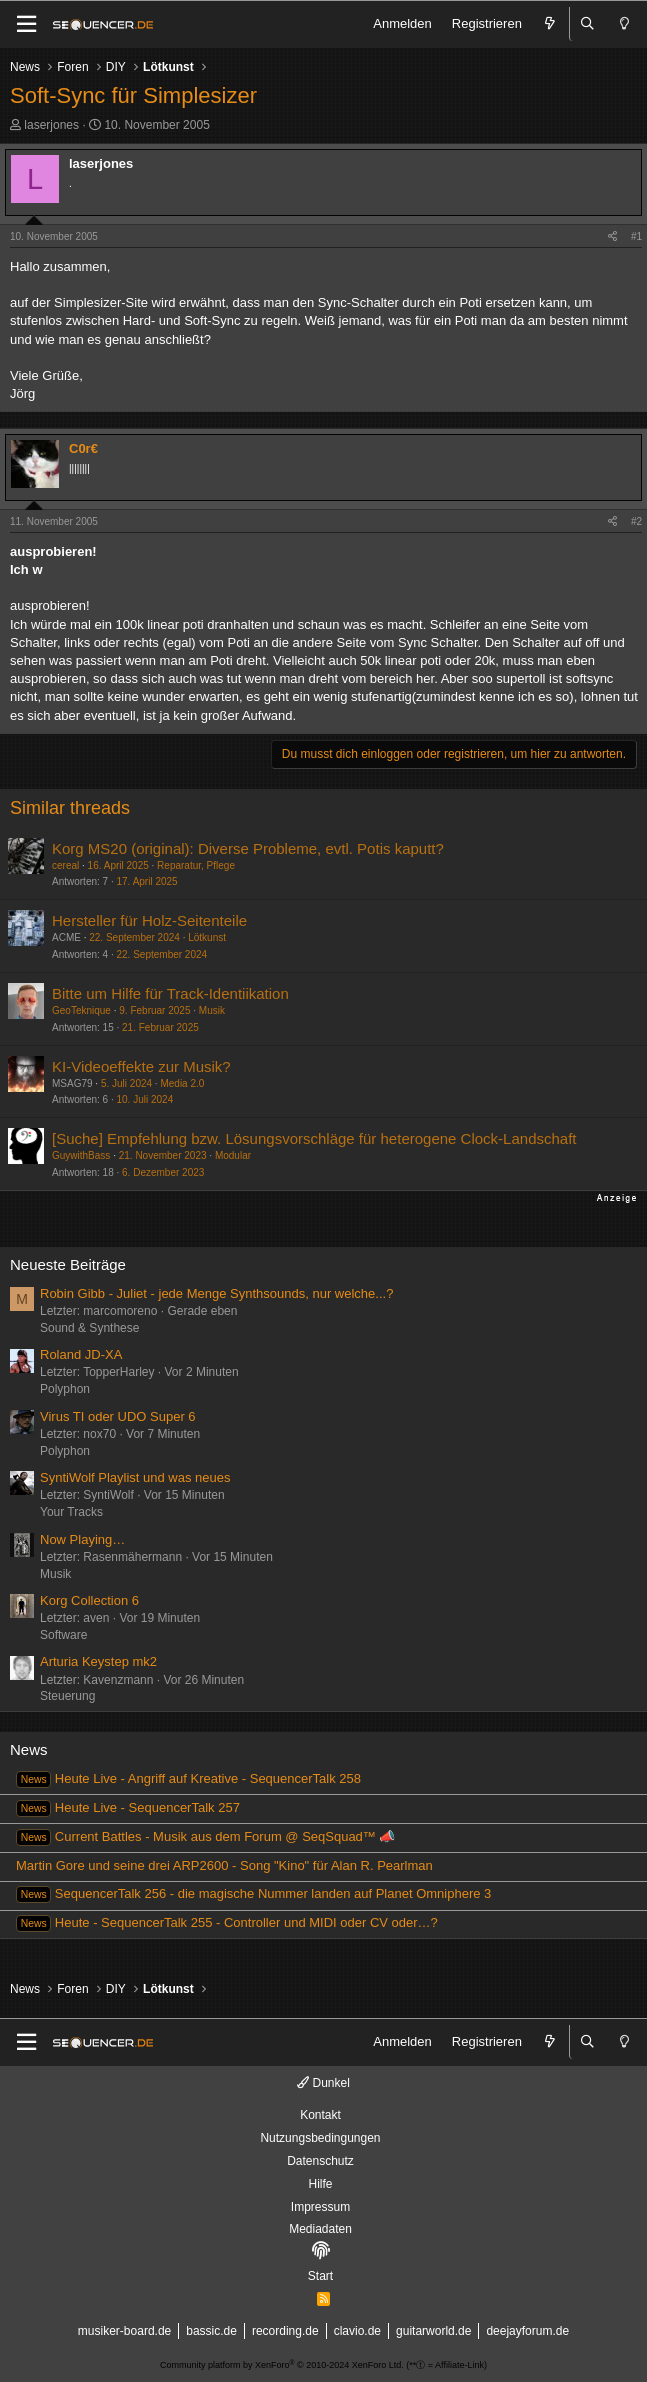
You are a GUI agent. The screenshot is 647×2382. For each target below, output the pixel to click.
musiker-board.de (124, 2331)
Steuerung (67, 1696)
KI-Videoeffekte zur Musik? (141, 1066)
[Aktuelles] (550, 24)
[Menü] (26, 24)
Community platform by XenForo (282, 2365)
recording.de (285, 2331)
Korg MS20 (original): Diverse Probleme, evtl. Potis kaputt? (248, 848)
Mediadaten (320, 2229)
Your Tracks (71, 1512)
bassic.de (211, 2331)
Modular (233, 1155)
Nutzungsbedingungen (320, 2138)
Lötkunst (207, 937)
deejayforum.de (527, 2331)
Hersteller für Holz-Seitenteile (149, 920)
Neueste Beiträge (68, 1264)
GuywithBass (81, 1155)
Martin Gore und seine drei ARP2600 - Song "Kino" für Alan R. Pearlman (224, 1865)
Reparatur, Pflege (196, 865)
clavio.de (357, 2331)
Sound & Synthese (89, 1328)
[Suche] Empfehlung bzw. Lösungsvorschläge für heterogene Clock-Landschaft (314, 1138)
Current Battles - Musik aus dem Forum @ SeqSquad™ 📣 (205, 1836)
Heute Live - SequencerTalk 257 (128, 1807)
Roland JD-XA (81, 1354)
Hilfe (320, 2184)
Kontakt (320, 2115)
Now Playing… (82, 1539)
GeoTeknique (81, 1010)
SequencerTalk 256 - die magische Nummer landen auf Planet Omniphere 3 (253, 1893)
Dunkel (323, 2083)
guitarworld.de (433, 2331)
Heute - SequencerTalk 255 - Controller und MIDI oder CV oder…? (227, 1922)
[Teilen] (612, 237)
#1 (636, 236)
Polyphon (65, 1389)
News (29, 1749)
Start (320, 2276)
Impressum (320, 2207)
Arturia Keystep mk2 (98, 1661)
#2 (636, 521)
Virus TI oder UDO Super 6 (118, 1416)
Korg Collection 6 (89, 1600)
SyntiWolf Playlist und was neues (135, 1477)
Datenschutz (320, 2161)
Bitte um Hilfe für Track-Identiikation (170, 993)
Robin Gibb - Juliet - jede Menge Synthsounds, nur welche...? (216, 1293)
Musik (212, 1010)
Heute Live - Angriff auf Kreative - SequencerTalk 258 (188, 1778)
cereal (65, 865)
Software (63, 1635)
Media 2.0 (182, 1083)
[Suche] (588, 24)
